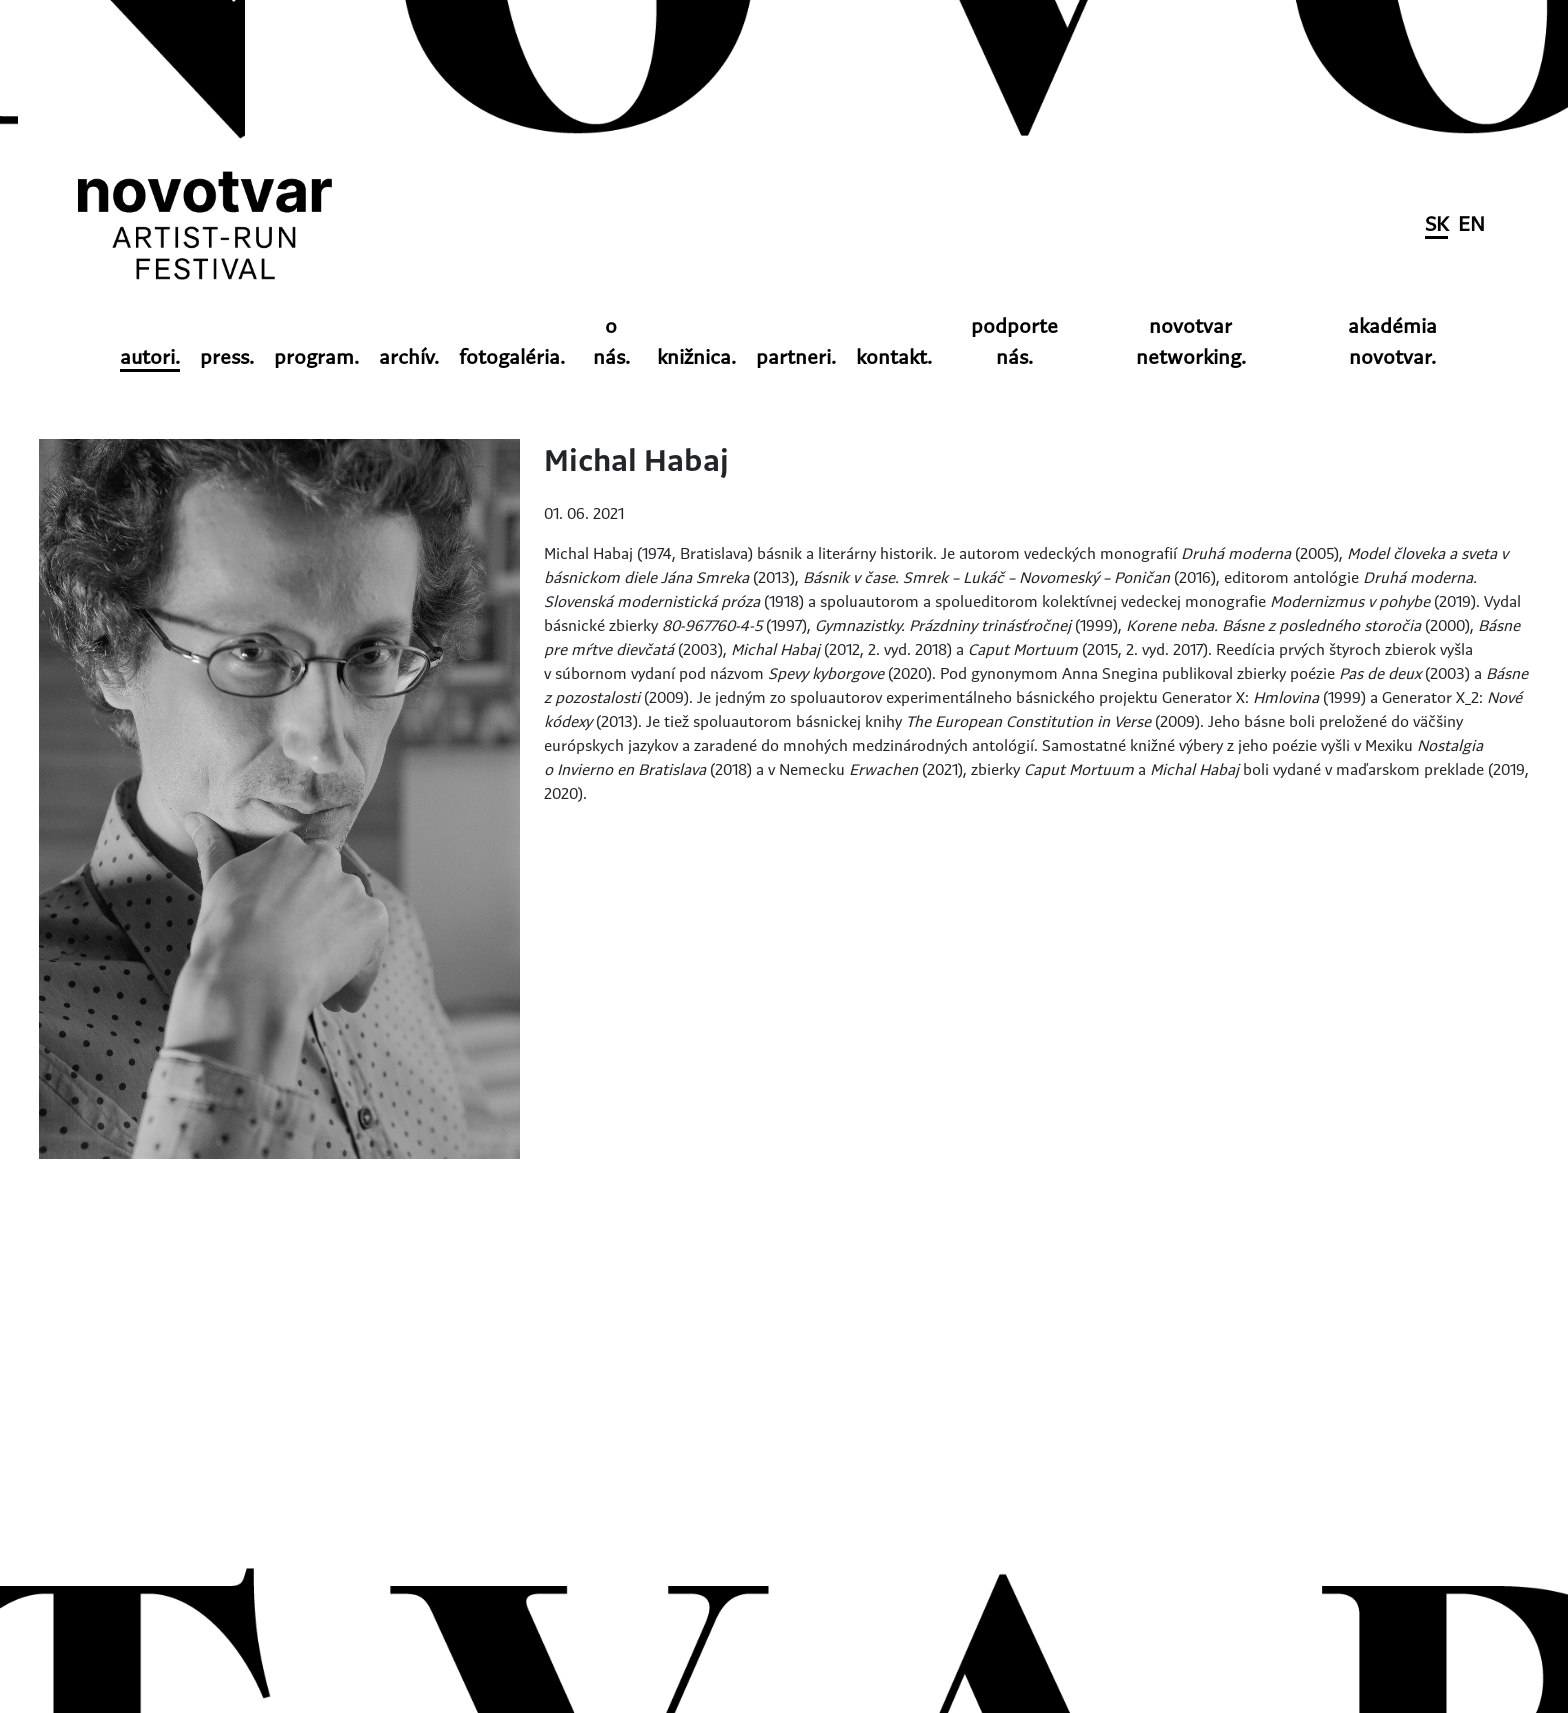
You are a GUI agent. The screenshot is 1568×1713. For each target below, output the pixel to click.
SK (1436, 225)
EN (1471, 225)
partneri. (796, 358)
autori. (150, 358)
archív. (409, 358)
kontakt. (894, 358)
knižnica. (696, 358)
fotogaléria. (512, 358)
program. (316, 358)
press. (227, 358)
